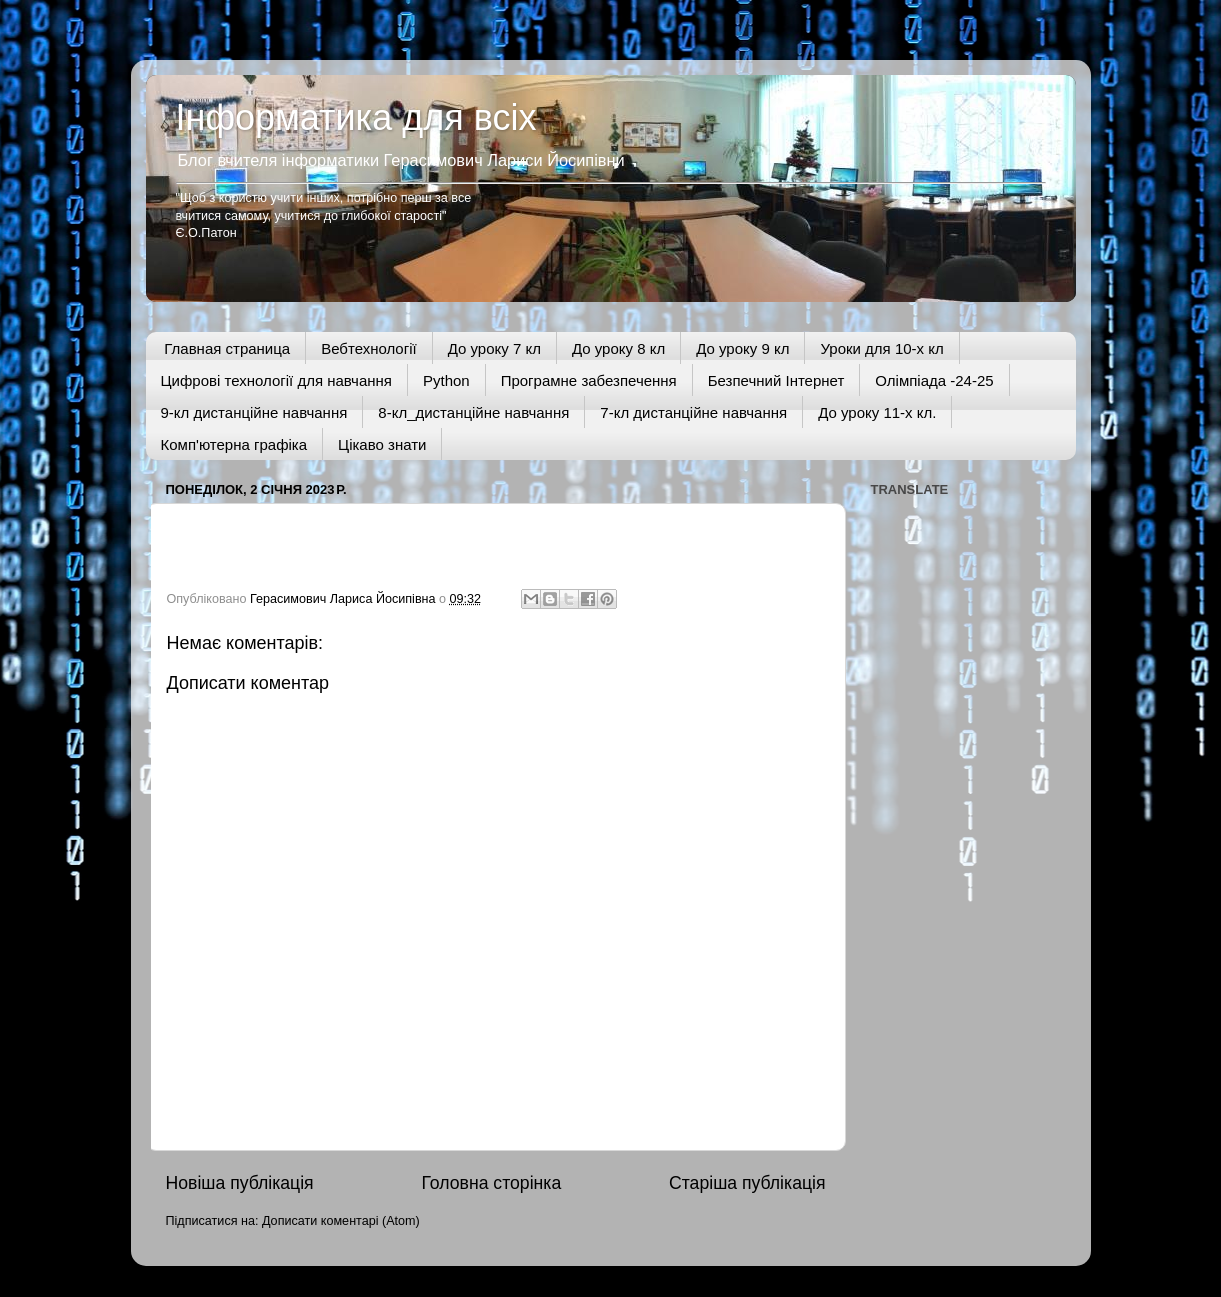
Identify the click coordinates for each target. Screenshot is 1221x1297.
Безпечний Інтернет (776, 380)
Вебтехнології (369, 348)
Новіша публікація (240, 1183)
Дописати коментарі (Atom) (341, 1221)
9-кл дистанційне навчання (254, 412)
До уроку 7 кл (494, 348)
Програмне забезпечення (589, 380)
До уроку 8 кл (618, 348)
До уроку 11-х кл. (877, 412)
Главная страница (227, 348)
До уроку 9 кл (742, 348)
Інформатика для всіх (356, 117)
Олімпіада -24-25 (934, 380)
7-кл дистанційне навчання (693, 412)
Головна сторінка (491, 1183)
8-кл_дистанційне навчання (473, 412)
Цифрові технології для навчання (276, 380)
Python (446, 380)
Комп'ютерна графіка (234, 444)
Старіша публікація (747, 1183)
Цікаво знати (382, 444)
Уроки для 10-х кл (881, 348)
